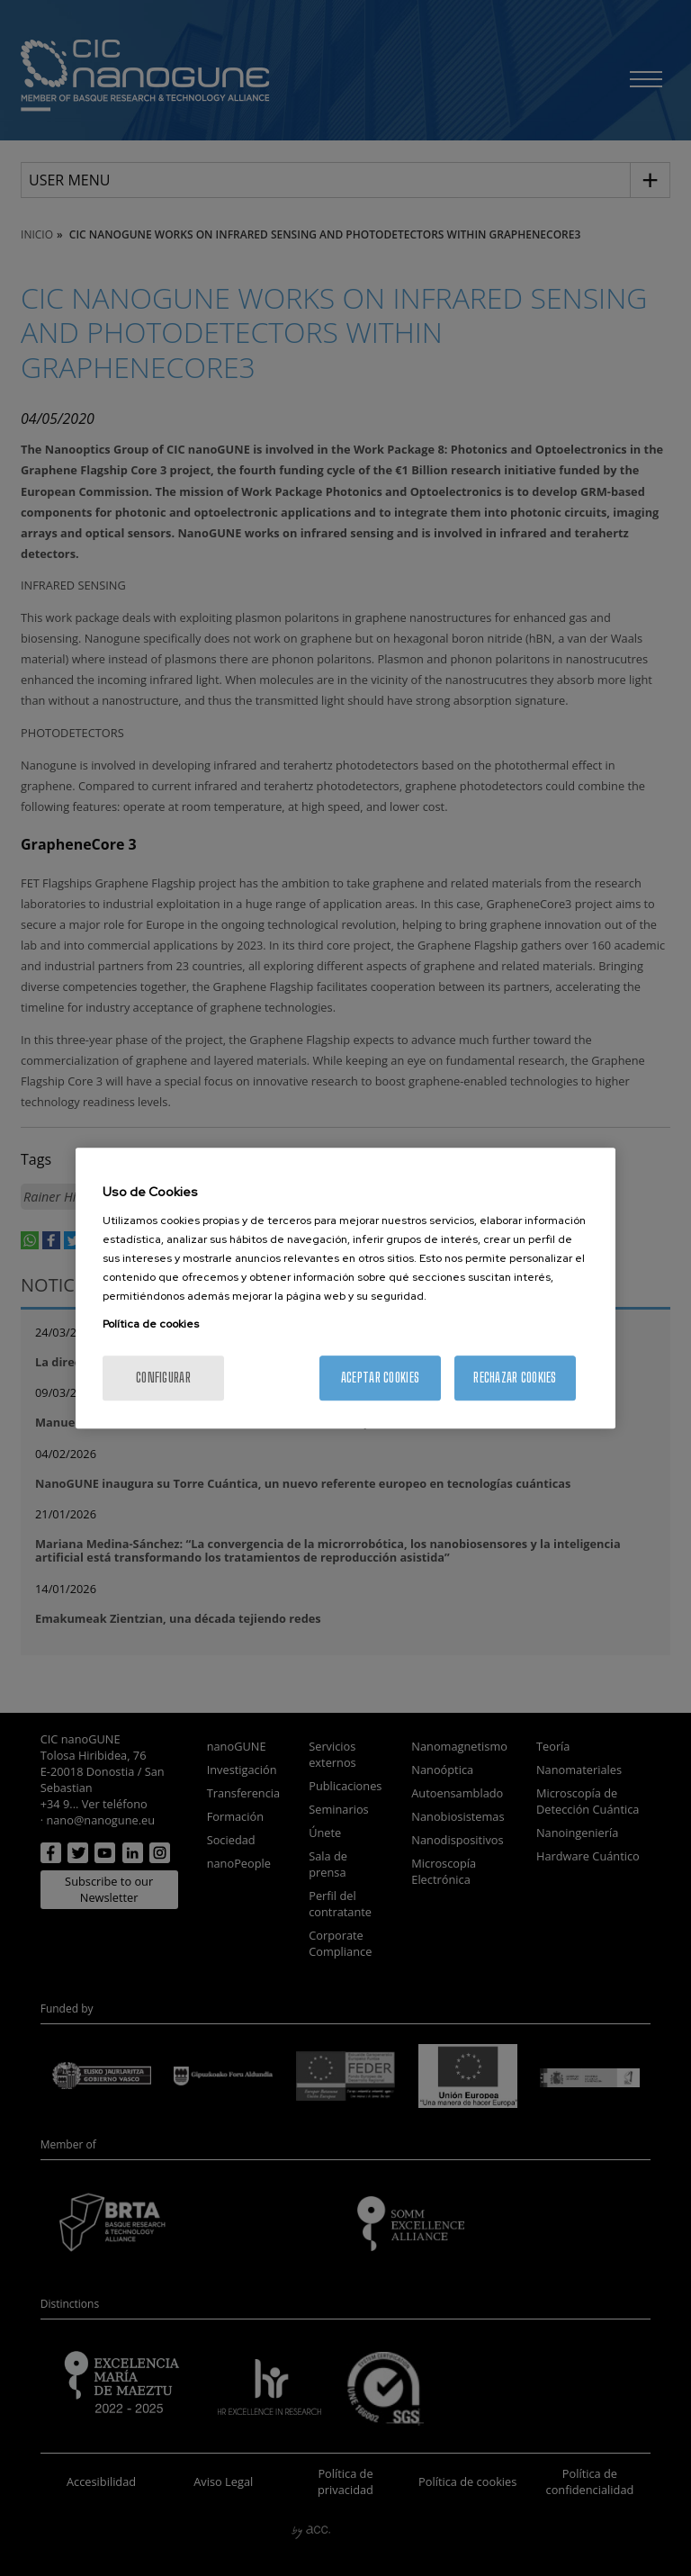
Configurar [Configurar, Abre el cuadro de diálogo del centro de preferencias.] (163, 1377)
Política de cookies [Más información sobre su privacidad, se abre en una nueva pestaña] (151, 1324)
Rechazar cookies (514, 1377)
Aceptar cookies (380, 1377)
